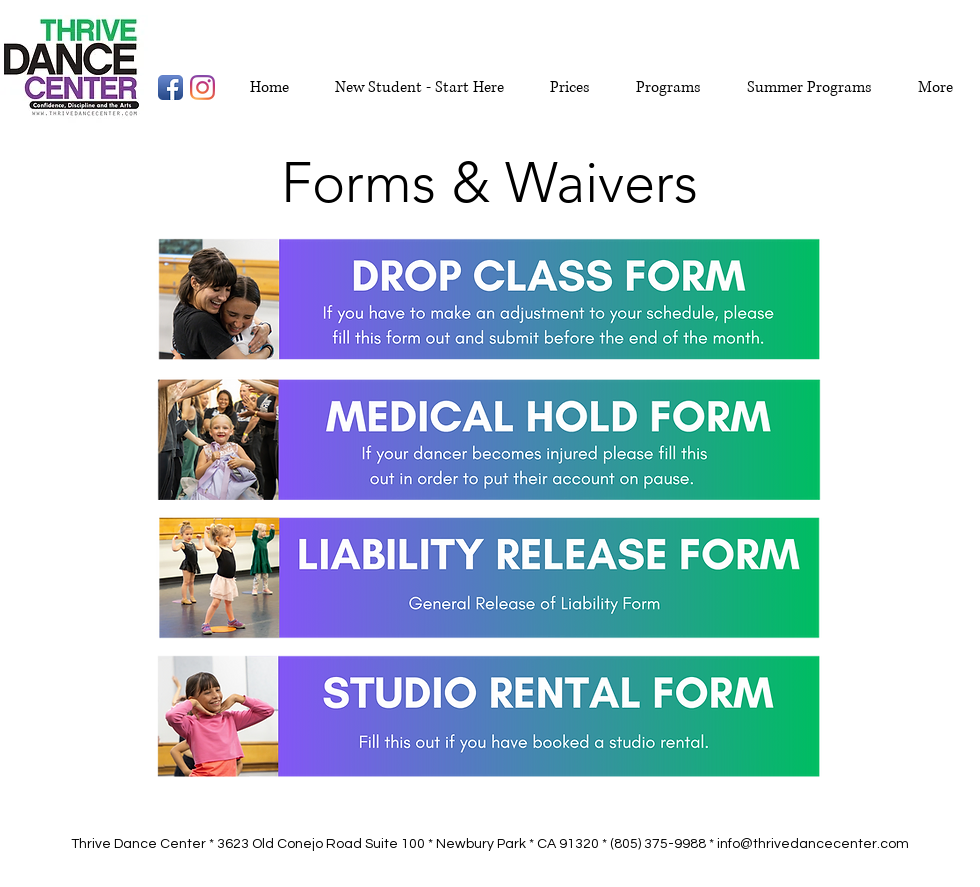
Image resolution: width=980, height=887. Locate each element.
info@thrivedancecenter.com (813, 844)
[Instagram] (202, 87)
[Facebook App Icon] (170, 87)
